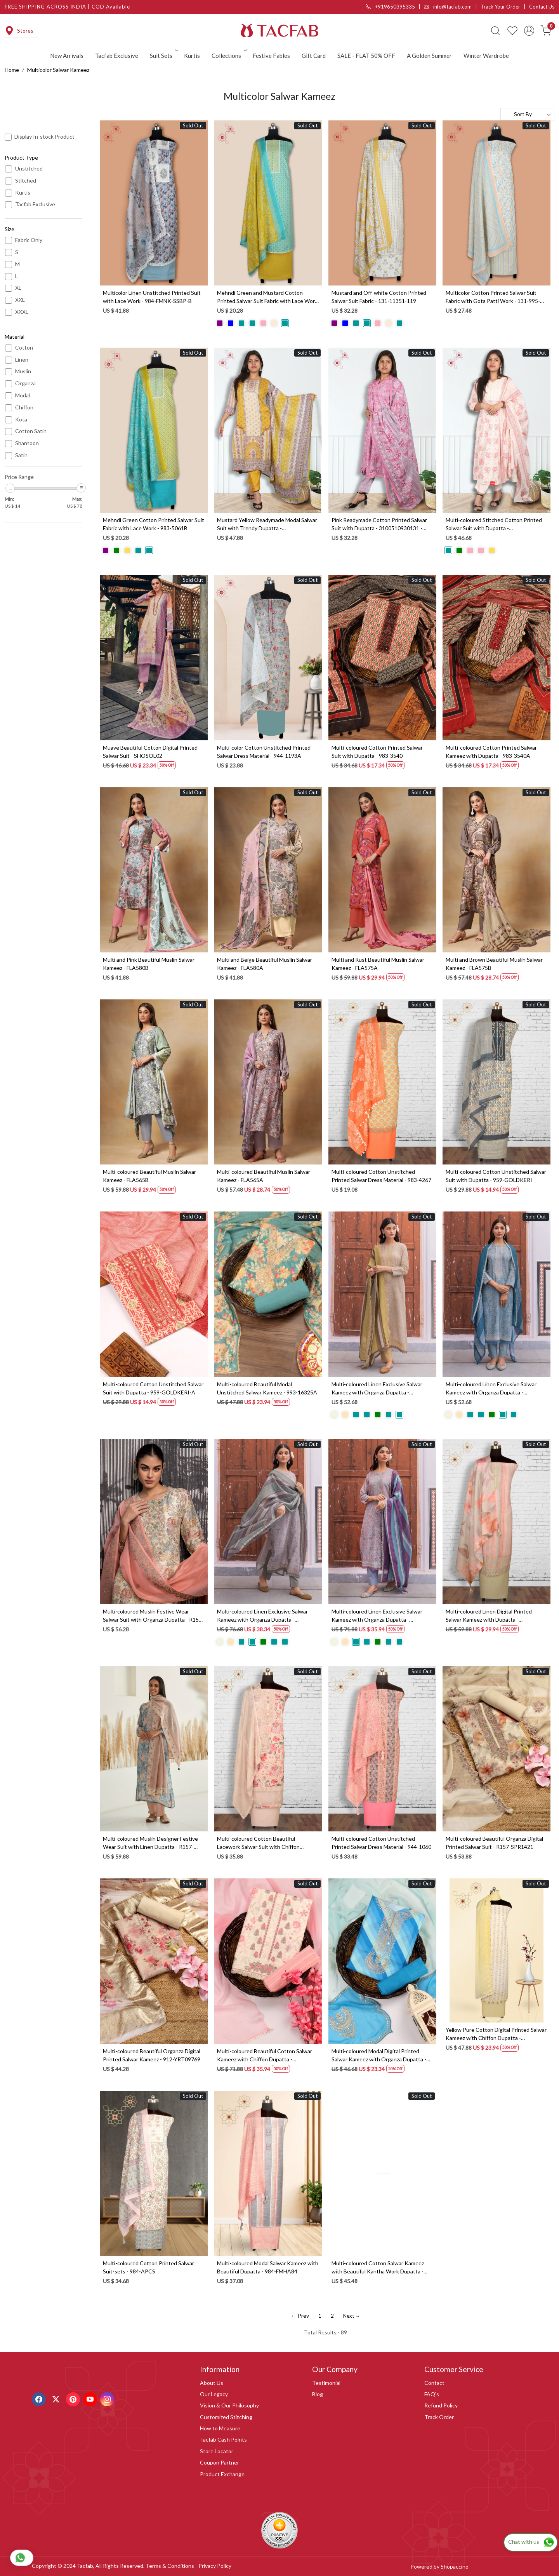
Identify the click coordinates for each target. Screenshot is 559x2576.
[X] (57, 2398)
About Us (211, 2382)
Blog (317, 2394)
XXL (20, 300)
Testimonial (326, 2382)
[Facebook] (40, 2398)
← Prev (300, 2315)
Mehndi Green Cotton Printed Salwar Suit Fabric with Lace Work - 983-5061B (153, 524)
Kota (21, 419)
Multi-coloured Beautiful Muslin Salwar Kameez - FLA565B (149, 1175)
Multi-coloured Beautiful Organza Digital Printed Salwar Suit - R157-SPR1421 (494, 1842)
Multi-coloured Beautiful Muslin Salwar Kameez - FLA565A (263, 1175)
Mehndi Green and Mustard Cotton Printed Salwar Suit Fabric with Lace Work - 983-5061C (267, 297)
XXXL (21, 312)
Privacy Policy (214, 2565)
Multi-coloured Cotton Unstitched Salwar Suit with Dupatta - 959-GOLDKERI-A (153, 1388)
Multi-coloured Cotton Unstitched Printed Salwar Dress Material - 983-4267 (381, 1175)
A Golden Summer (429, 55)
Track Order (439, 2417)
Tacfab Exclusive (116, 55)
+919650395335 (390, 6)
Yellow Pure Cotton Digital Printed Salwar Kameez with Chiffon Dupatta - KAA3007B (496, 2034)
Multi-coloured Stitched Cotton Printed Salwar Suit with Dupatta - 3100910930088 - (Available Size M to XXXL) (494, 524)
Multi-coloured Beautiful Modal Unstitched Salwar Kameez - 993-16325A (267, 1388)
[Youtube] (91, 2398)
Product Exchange (222, 2474)
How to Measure (220, 2428)
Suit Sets (163, 55)
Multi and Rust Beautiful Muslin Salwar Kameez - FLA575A (378, 963)
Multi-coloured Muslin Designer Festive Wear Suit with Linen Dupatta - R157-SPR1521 (150, 1843)
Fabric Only (28, 240)
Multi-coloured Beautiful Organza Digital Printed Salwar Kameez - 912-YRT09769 (151, 2055)
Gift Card (314, 55)
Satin (21, 455)
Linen (21, 360)
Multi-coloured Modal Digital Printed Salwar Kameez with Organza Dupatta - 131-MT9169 (379, 2055)
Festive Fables (271, 55)
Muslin (23, 371)
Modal (22, 395)
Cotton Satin (31, 431)
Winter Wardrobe (486, 55)
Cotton (24, 348)
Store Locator (216, 2451)
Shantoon (27, 443)
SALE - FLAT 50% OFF (366, 55)
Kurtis (192, 55)
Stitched (25, 181)
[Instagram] (108, 2398)
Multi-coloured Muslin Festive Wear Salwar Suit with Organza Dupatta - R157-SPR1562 (153, 1616)
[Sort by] (527, 114)
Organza (25, 383)
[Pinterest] (74, 2398)
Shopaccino (455, 2566)
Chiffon (24, 407)
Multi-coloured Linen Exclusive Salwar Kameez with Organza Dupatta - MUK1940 (377, 1388)
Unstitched (29, 168)
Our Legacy (214, 2394)
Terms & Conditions (170, 2565)
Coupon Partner (219, 2462)
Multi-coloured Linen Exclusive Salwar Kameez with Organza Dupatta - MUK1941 (262, 1616)
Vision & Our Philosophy (229, 2405)
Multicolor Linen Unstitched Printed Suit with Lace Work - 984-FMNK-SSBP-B (152, 296)
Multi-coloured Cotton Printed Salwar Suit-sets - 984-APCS (148, 2267)
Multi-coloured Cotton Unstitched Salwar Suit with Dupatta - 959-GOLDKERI (496, 1175)
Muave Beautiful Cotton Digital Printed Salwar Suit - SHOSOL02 (150, 751)
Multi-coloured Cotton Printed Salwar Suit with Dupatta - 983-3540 (377, 751)
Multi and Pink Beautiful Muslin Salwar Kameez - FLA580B (148, 963)
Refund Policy (441, 2405)
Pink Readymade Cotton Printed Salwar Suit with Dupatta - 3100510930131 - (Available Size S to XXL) (379, 524)
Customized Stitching (226, 2417)
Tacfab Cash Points (223, 2439)
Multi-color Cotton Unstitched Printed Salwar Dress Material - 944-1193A (264, 751)
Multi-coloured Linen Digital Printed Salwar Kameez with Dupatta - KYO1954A (489, 1616)
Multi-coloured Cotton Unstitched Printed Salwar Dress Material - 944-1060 (381, 1842)
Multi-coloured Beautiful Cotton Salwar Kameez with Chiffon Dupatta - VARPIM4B (264, 2055)
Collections (229, 55)
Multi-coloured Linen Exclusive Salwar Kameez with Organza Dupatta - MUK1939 (377, 1616)
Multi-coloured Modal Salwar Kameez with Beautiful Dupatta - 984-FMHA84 (267, 2267)
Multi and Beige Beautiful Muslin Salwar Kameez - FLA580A (264, 963)
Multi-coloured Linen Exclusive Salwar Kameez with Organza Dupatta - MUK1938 (491, 1388)
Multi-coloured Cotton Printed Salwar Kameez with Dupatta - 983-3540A (491, 751)
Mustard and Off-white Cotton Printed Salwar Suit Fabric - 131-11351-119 (379, 296)
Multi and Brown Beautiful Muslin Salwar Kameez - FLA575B (494, 963)
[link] (495, 30)
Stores (19, 31)
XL (18, 288)
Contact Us (541, 6)
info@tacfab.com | (452, 6)
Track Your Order (500, 6)
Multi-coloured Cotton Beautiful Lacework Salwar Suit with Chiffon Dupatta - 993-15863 (258, 1843)
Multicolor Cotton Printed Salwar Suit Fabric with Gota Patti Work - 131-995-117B (493, 297)
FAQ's (431, 2394)
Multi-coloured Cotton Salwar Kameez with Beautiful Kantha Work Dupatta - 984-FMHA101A (378, 2267)
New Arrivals (66, 55)
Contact (434, 2382)
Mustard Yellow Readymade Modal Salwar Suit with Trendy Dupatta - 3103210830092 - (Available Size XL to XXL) (267, 524)
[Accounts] (529, 31)
